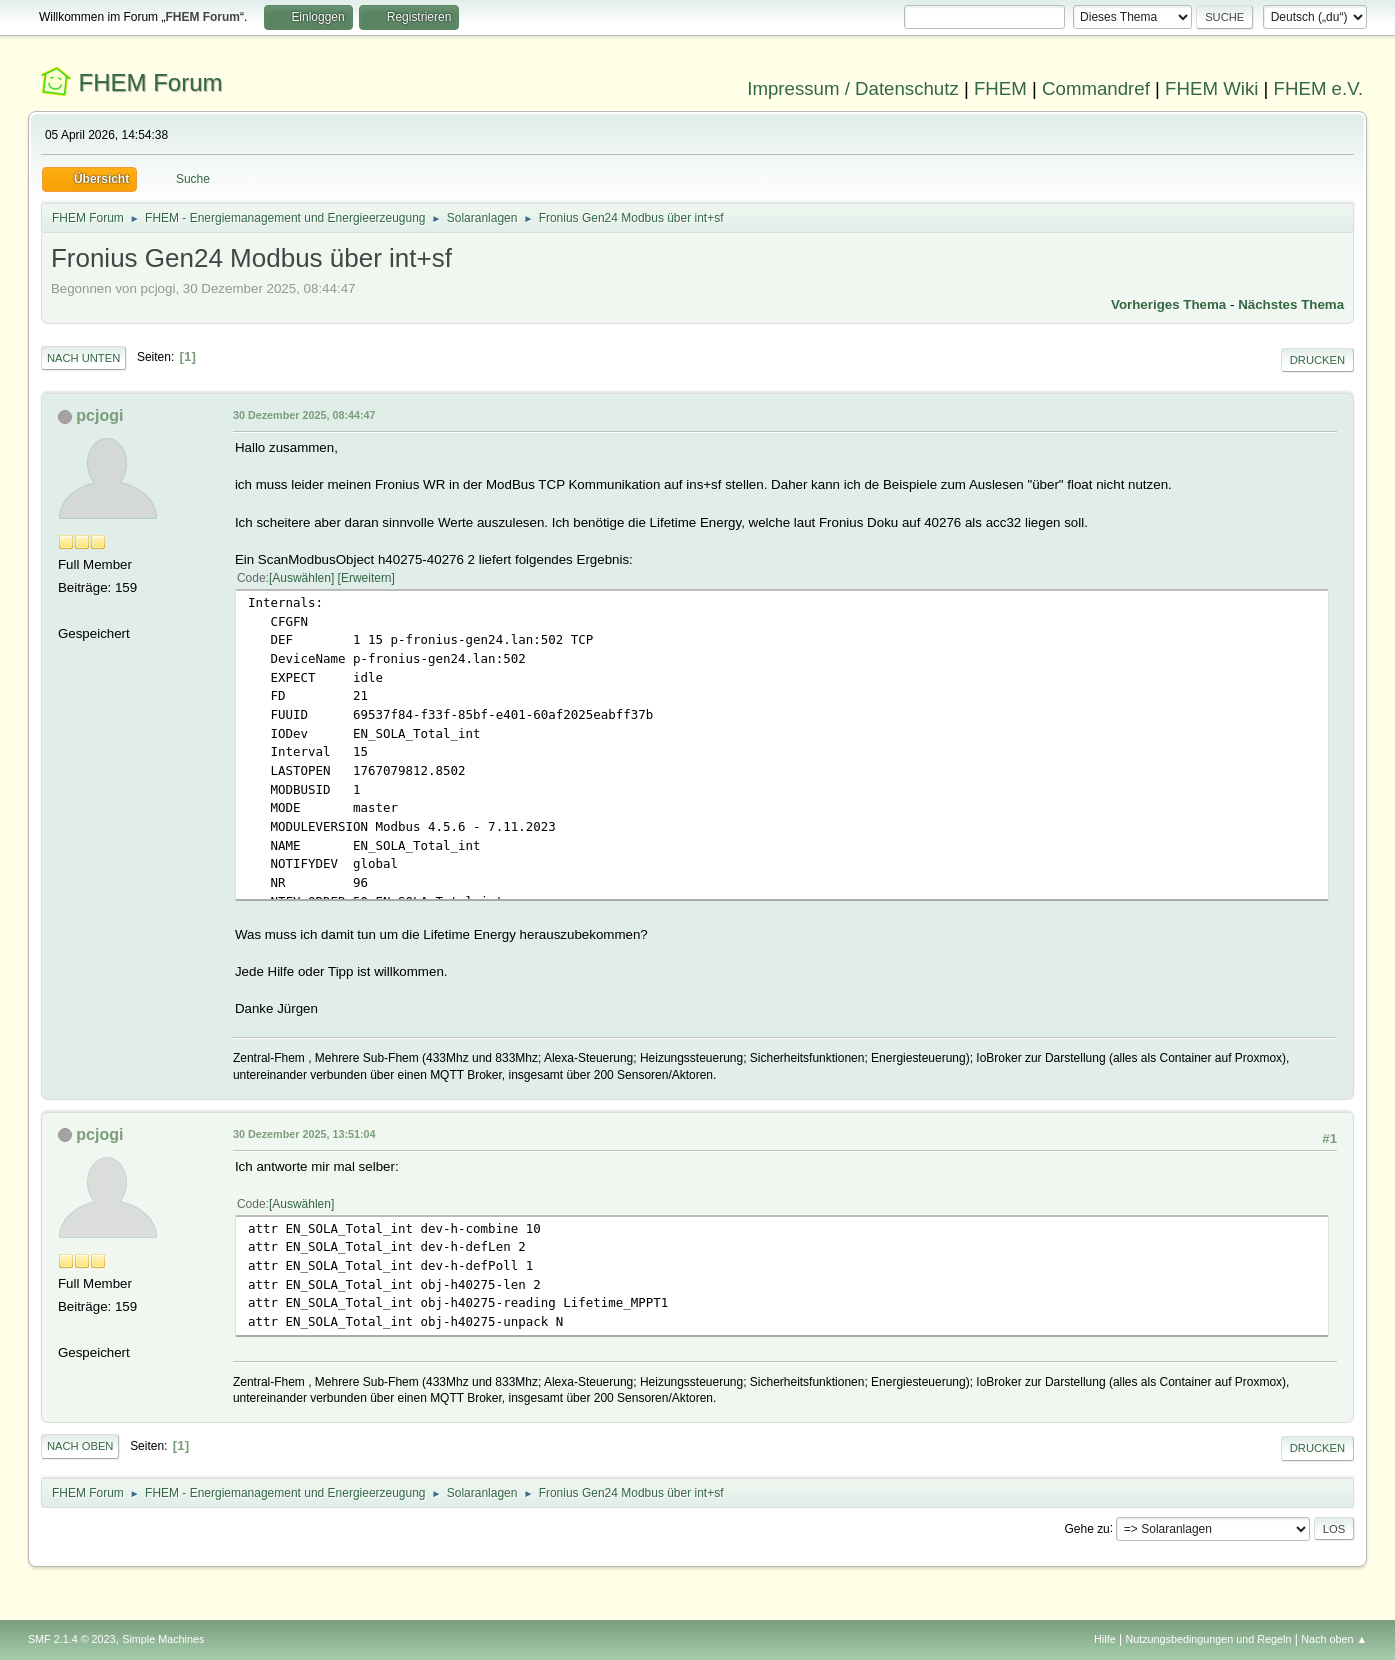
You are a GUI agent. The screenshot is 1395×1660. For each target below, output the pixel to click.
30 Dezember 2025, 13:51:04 (304, 1134)
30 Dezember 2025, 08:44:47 (304, 415)
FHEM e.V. (1319, 88)
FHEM (1000, 88)
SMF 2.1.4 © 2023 (72, 1639)
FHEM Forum (151, 82)
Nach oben (80, 1446)
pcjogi (99, 415)
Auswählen (301, 578)
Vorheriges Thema (1168, 304)
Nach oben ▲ (1334, 1639)
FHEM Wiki (1211, 88)
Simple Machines (163, 1639)
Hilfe (1105, 1639)
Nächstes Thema (1291, 304)
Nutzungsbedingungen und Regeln (1208, 1639)
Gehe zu (1086, 1528)
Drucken (1317, 360)
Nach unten (83, 358)
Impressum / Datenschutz (853, 88)
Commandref (1096, 88)
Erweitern (366, 578)
